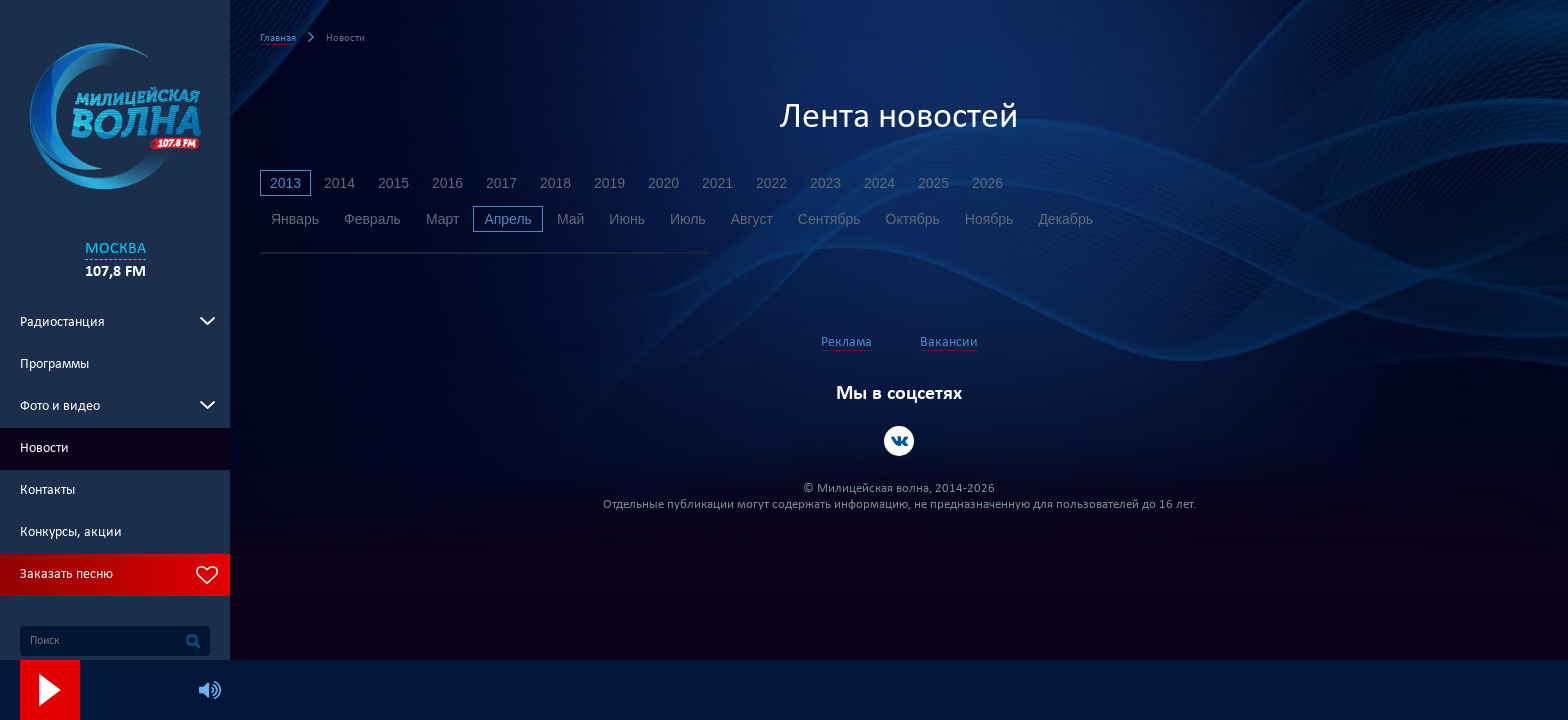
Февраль (372, 219)
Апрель (508, 219)
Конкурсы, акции (71, 532)
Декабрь (1065, 219)
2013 (285, 183)
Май (570, 219)
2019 (609, 183)
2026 (987, 183)
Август (752, 219)
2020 (663, 183)
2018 (555, 183)
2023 (825, 183)
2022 (771, 183)
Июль (688, 219)
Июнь (627, 219)
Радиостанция (62, 322)
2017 (501, 183)
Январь (295, 219)
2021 (717, 183)
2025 (933, 183)
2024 (879, 183)
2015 (393, 183)
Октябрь (913, 219)
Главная (278, 38)
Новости (44, 448)
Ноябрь (989, 219)
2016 (447, 183)
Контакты (47, 490)
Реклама (846, 342)
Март (443, 219)
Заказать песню (66, 574)
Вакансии (949, 342)
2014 (339, 183)
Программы (54, 364)
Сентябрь (829, 219)
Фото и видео (60, 406)
